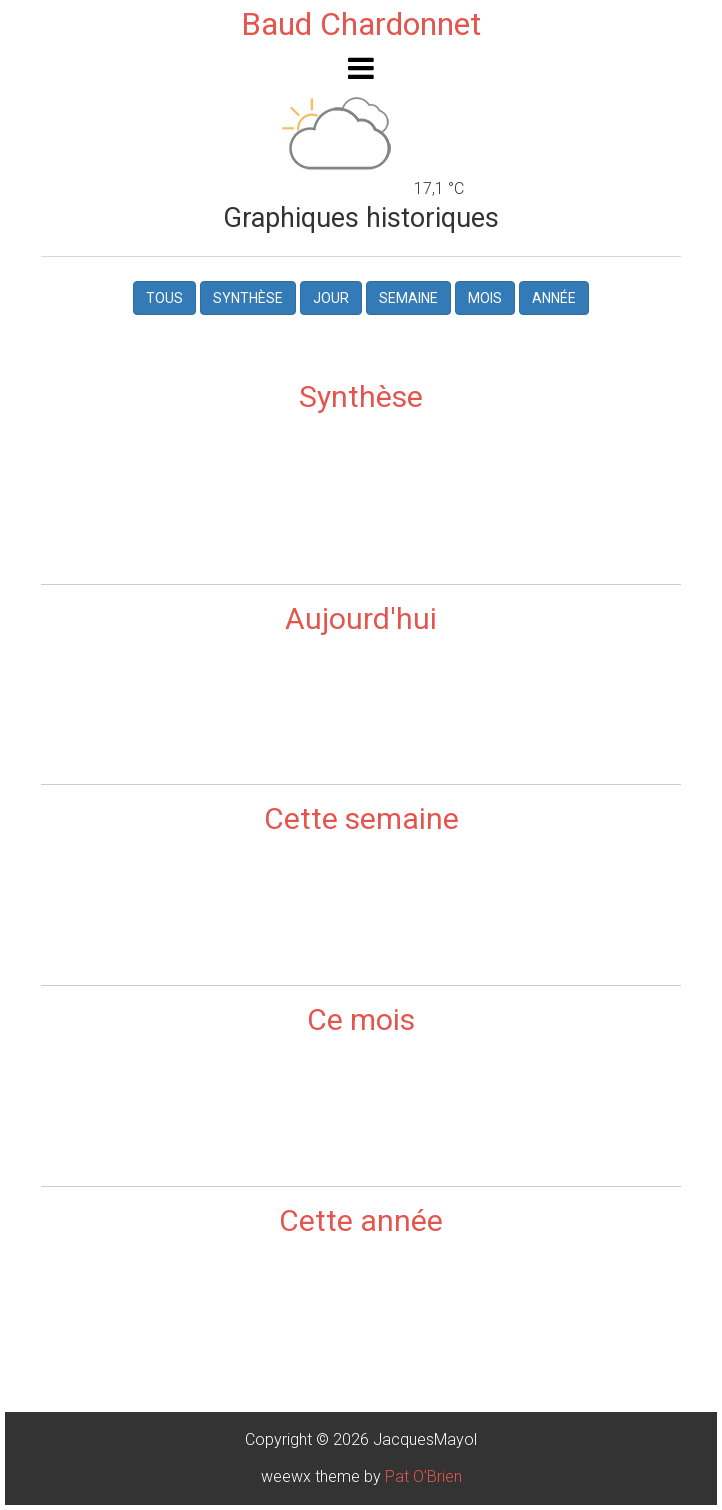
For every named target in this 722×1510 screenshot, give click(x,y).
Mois (485, 298)
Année (554, 298)
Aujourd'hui (361, 618)
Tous (164, 298)
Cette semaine (361, 818)
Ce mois (361, 1019)
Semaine (408, 298)
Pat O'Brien (423, 1476)
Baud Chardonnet (361, 24)
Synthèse (248, 298)
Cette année (361, 1220)
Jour (331, 298)
